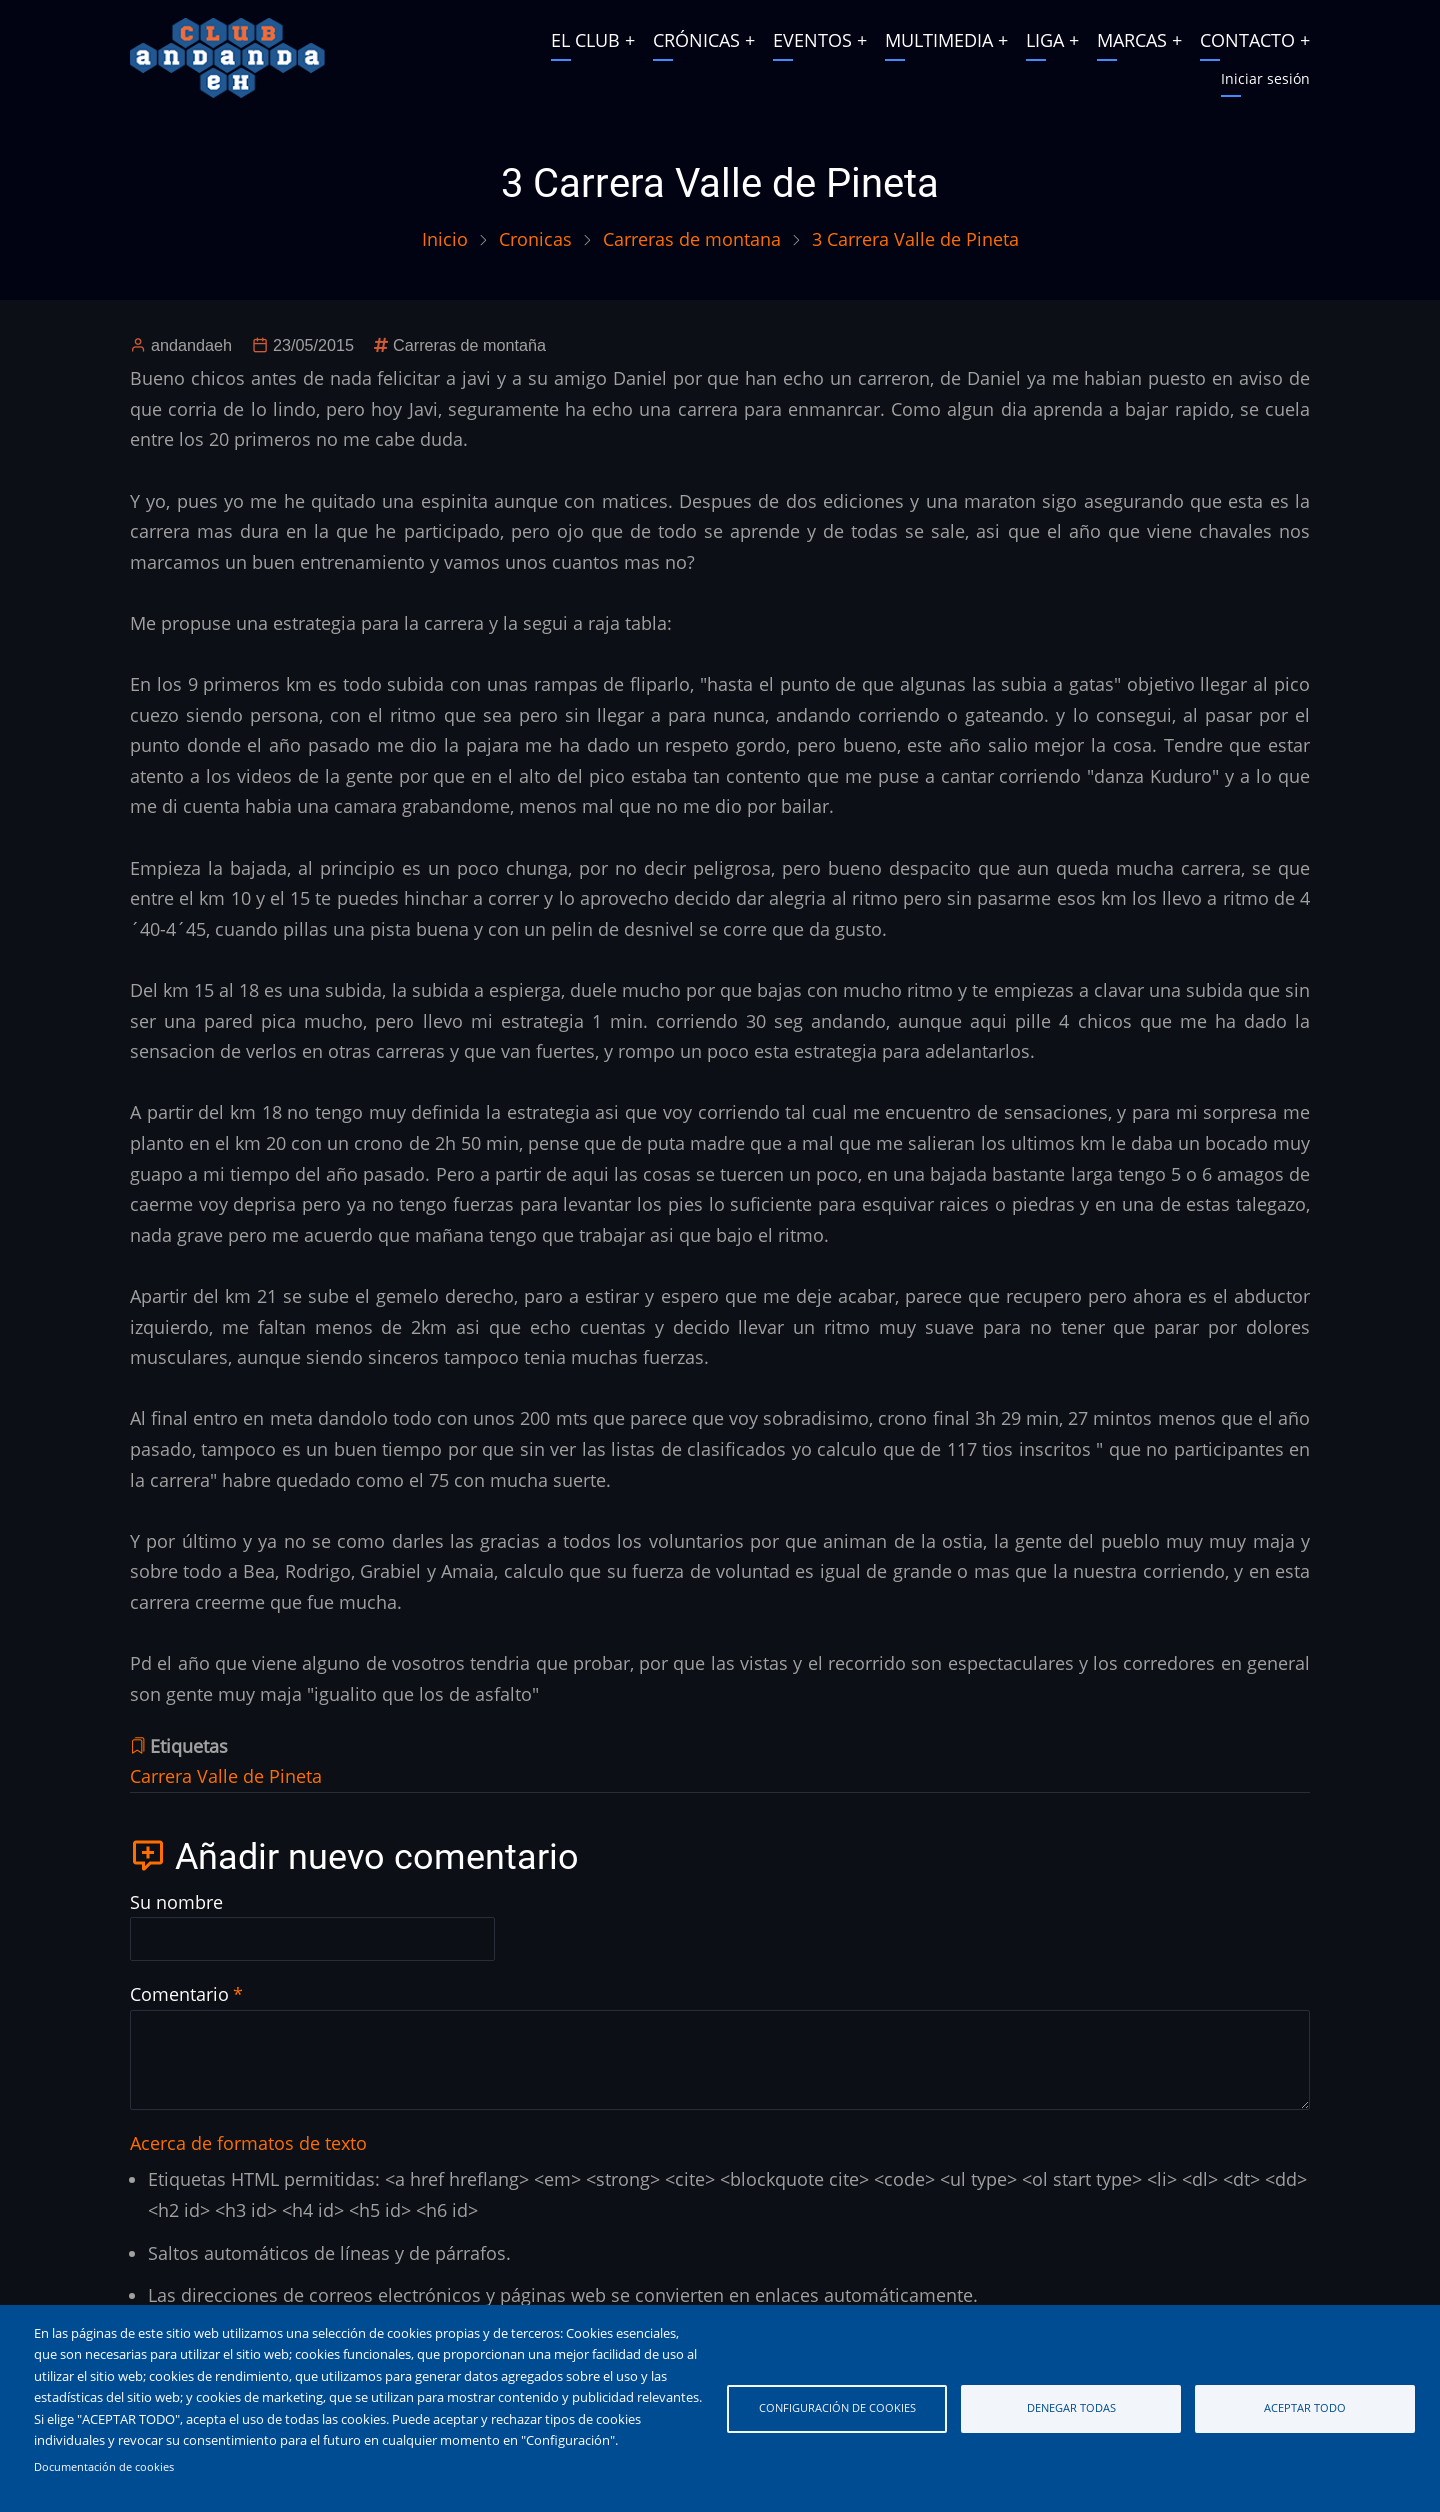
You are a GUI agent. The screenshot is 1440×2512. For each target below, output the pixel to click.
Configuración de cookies (837, 2407)
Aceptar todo (1305, 2407)
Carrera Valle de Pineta (226, 1776)
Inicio (445, 239)
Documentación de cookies (104, 2467)
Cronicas (535, 239)
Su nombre (176, 1902)
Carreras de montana (692, 239)
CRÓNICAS (696, 40)
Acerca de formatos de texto (248, 2143)
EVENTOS (812, 40)
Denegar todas (1071, 2407)
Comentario (179, 1994)
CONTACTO (1247, 40)
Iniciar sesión (1265, 78)
